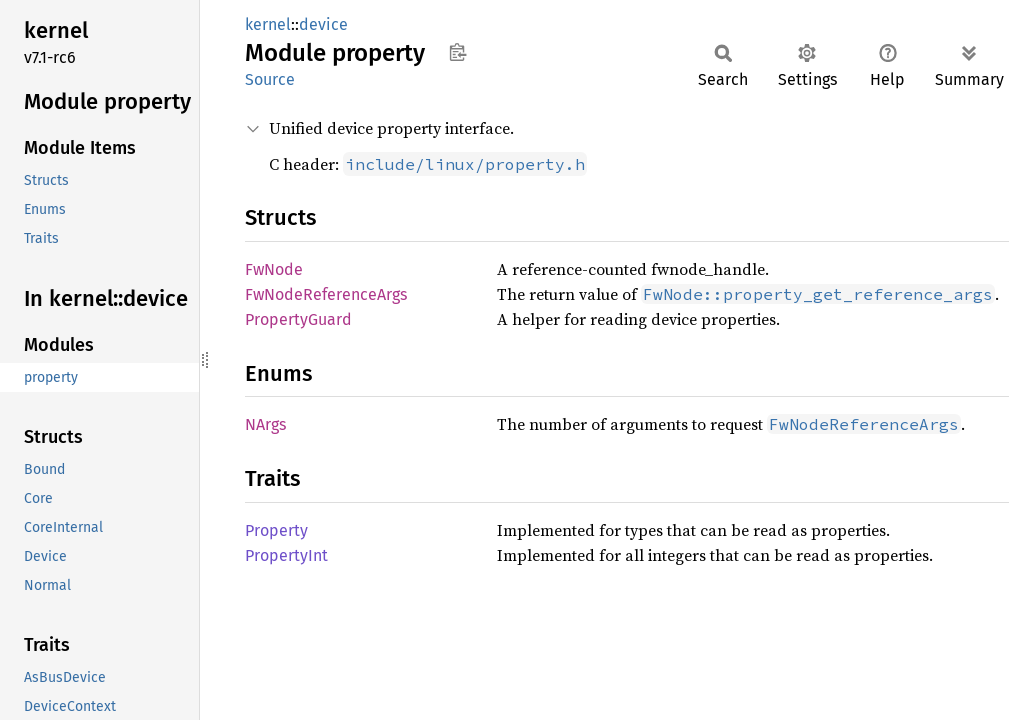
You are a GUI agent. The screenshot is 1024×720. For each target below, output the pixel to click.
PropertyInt (286, 555)
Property (276, 530)
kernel (268, 24)
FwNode (274, 269)
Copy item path (457, 52)
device (323, 24)
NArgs (265, 424)
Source (270, 79)
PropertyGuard (298, 319)
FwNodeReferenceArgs (326, 294)
